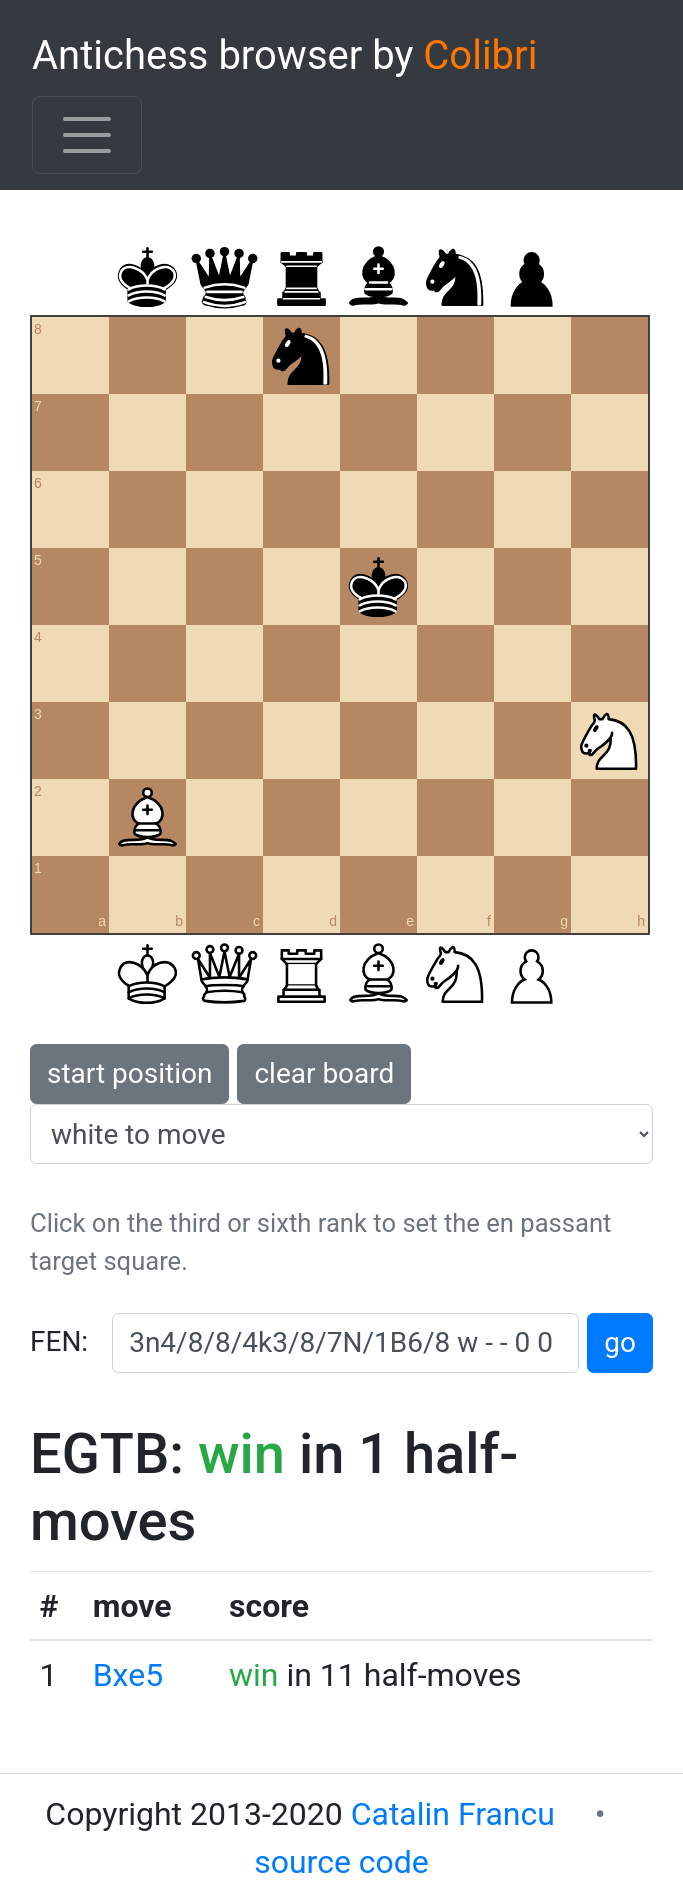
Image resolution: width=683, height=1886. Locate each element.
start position (129, 1073)
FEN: (59, 1341)
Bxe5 (128, 1675)
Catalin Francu (453, 1814)
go (620, 1342)
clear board (324, 1073)
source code (341, 1862)
